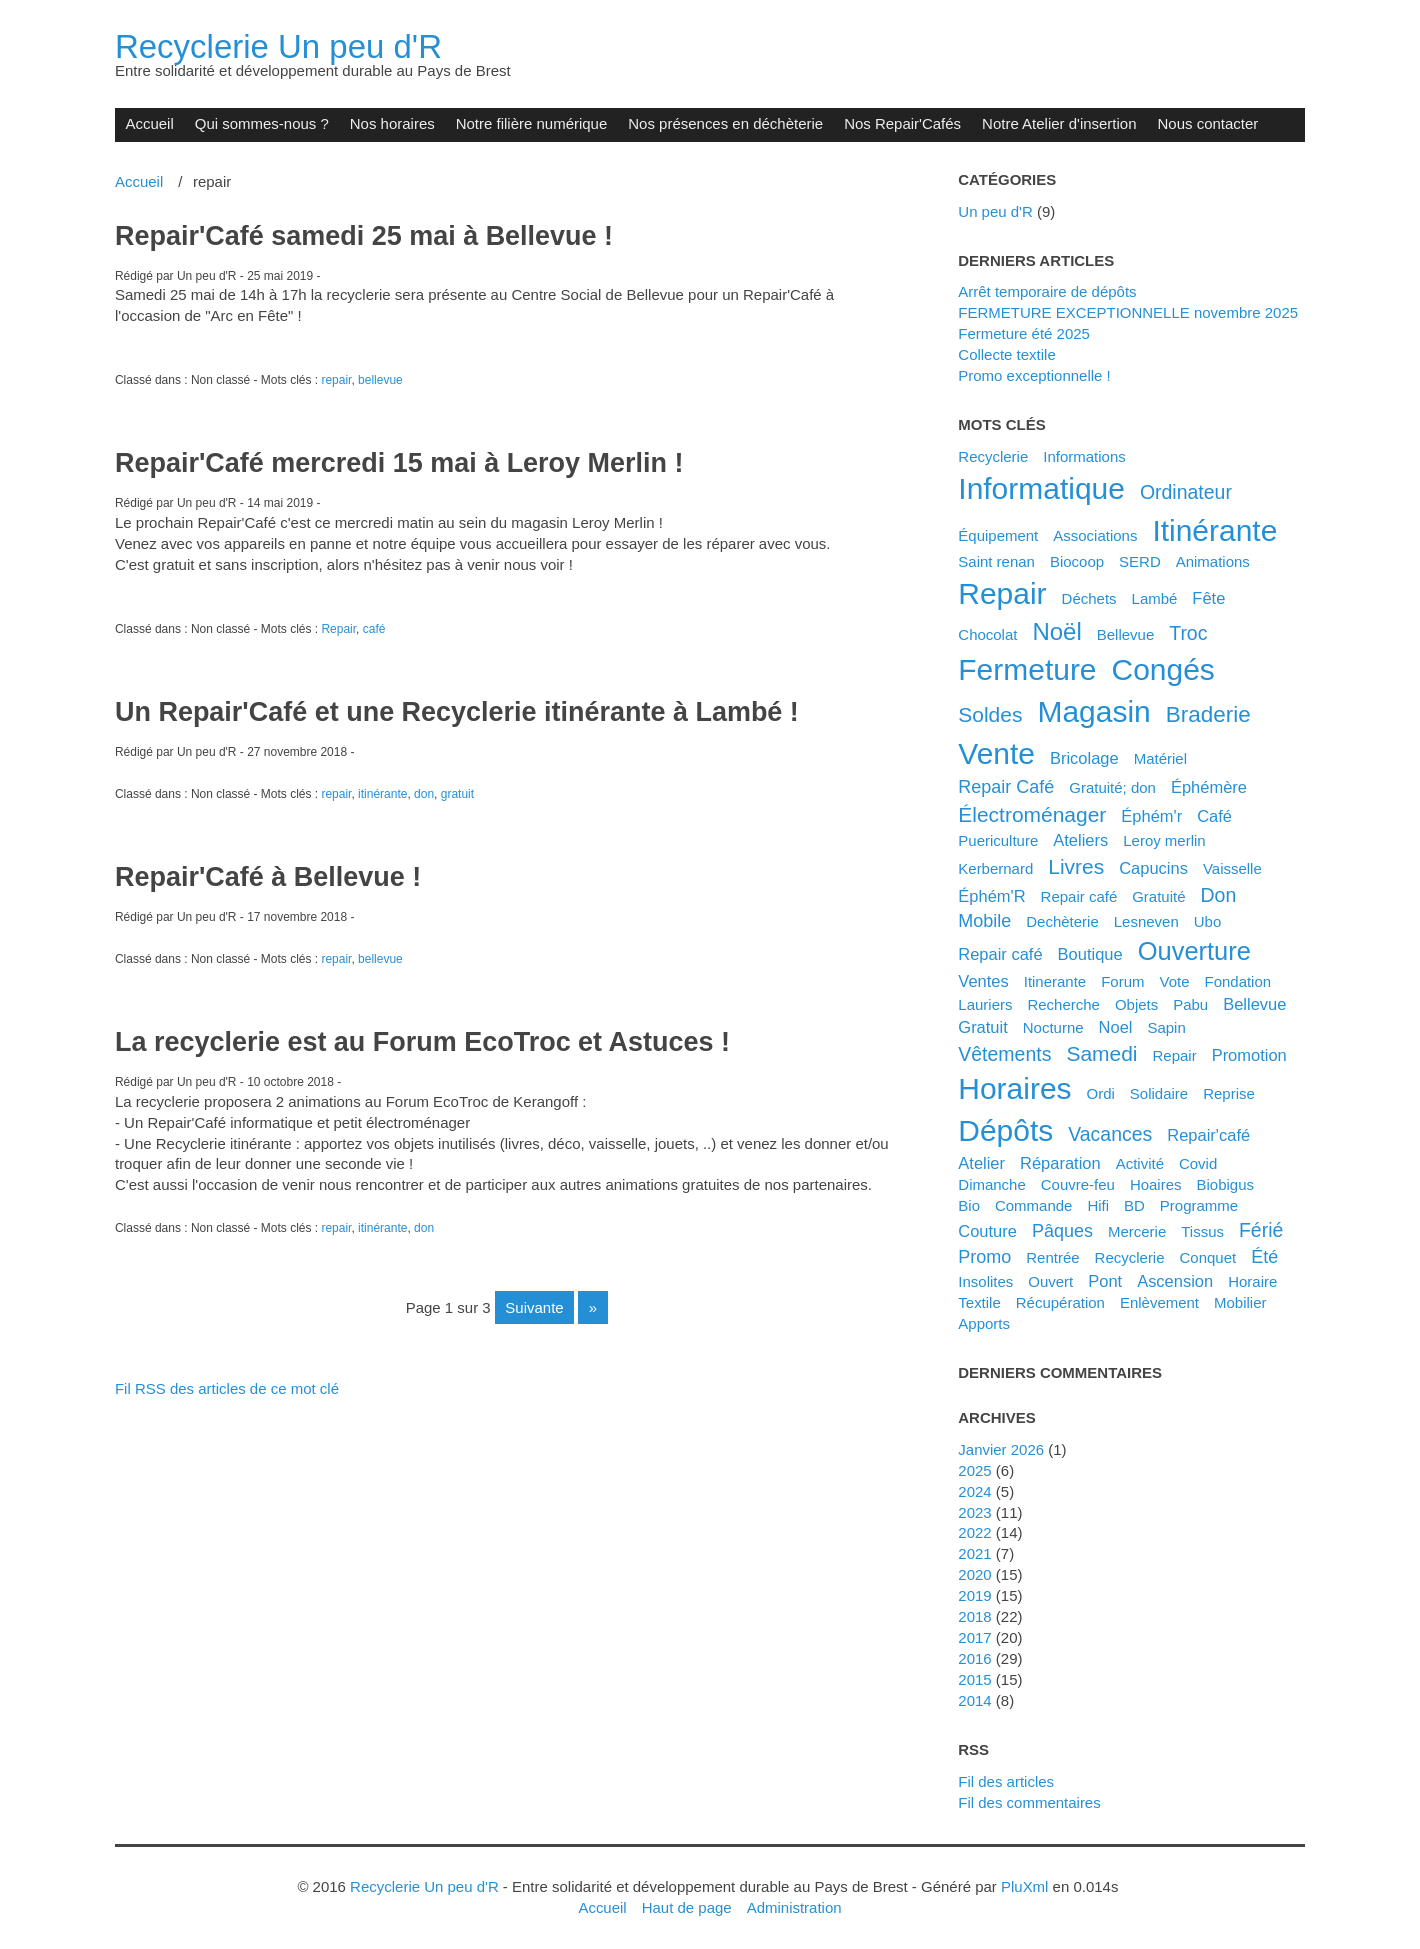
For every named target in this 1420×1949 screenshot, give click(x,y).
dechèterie (1062, 921)
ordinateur (1186, 492)
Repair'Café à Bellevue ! (268, 877)
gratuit (457, 794)
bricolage (1084, 758)
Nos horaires (392, 123)
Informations (1084, 456)
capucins (1153, 868)
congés (1163, 669)
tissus (1202, 1231)
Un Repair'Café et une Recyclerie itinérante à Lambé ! (457, 712)
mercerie (1137, 1231)
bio (969, 1205)
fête (1208, 598)
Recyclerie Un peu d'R (278, 46)
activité (1140, 1163)
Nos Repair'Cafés (902, 123)
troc (1188, 633)
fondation (1237, 981)
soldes (990, 714)
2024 (974, 1491)
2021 (974, 1553)
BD (1134, 1205)
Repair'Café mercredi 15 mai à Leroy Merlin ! (399, 463)
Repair (338, 629)
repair (336, 380)
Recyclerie (993, 456)
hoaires (1156, 1184)
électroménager (1032, 814)
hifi (1098, 1205)
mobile (984, 921)
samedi (1101, 1053)
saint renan (996, 561)
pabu (1190, 1004)
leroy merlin (1164, 840)
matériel (1160, 758)
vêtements (1004, 1054)
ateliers (1080, 840)
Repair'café (1208, 1135)
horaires (1014, 1088)
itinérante (382, 794)
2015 (974, 1679)
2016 (974, 1658)
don (424, 794)
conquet (1208, 1257)
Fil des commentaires (1029, 1802)
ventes (983, 981)
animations (1213, 561)
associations (1095, 535)
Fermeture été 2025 (1024, 333)
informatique (1041, 488)
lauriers (985, 1004)
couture (987, 1231)
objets (1136, 1004)
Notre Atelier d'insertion (1059, 123)
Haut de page (687, 1907)
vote (1174, 981)
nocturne (1053, 1027)
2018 (974, 1616)
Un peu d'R (995, 211)
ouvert (1050, 1281)
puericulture (998, 840)
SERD (1140, 561)
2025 (974, 1470)
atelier (981, 1163)
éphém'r (1151, 816)
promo (984, 1257)
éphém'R (991, 896)
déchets (1089, 598)
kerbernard (995, 868)
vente (996, 753)
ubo (1208, 921)
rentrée (1052, 1257)
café (374, 629)
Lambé (1155, 598)
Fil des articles (1006, 1781)
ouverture (1194, 951)
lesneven (1146, 921)
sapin (1166, 1027)
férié (1261, 1230)
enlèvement (1159, 1302)
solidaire (1159, 1093)
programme (1199, 1205)
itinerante (1055, 981)
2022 (974, 1532)
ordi (1101, 1093)
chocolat (987, 634)
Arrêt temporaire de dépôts (1047, 291)
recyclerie (1130, 1257)
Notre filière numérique (532, 123)
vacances (1110, 1134)
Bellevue (1126, 634)
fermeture (1027, 669)
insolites (985, 1281)
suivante (534, 1307)
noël (1056, 631)
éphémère (1209, 787)
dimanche (991, 1184)
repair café (1000, 954)
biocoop (1077, 561)
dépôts (1005, 1130)
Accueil (149, 123)
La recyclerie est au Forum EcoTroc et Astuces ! (422, 1042)
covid (1198, 1163)
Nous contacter (1208, 123)
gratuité (1158, 896)
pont (1105, 1281)
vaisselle (1232, 868)
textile (979, 1302)
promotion (1249, 1055)
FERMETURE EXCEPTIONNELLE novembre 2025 (1128, 312)
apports (984, 1323)
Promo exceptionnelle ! (1034, 375)
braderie (1208, 714)
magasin (1093, 711)
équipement (998, 535)
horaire (1252, 1281)
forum (1122, 981)
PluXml (1024, 1886)
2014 (974, 1700)
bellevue (380, 380)
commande (1033, 1205)
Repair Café (1006, 787)
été (1264, 1257)
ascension (1175, 1281)
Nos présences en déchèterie (725, 123)
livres (1076, 866)
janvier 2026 (1001, 1449)
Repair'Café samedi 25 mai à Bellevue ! (364, 236)
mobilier (1240, 1302)
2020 (974, 1574)
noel (1116, 1027)
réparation (1060, 1163)
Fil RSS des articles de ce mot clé (227, 1388)
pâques (1062, 1231)
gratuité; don (1112, 787)
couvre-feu (1078, 1184)
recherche (1063, 1004)
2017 (974, 1637)
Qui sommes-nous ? (262, 123)
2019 (974, 1595)
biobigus (1226, 1184)
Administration (794, 1907)
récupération (1060, 1302)
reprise (1229, 1093)
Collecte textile (1006, 354)
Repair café (1079, 896)
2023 (974, 1512)
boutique (1090, 954)
